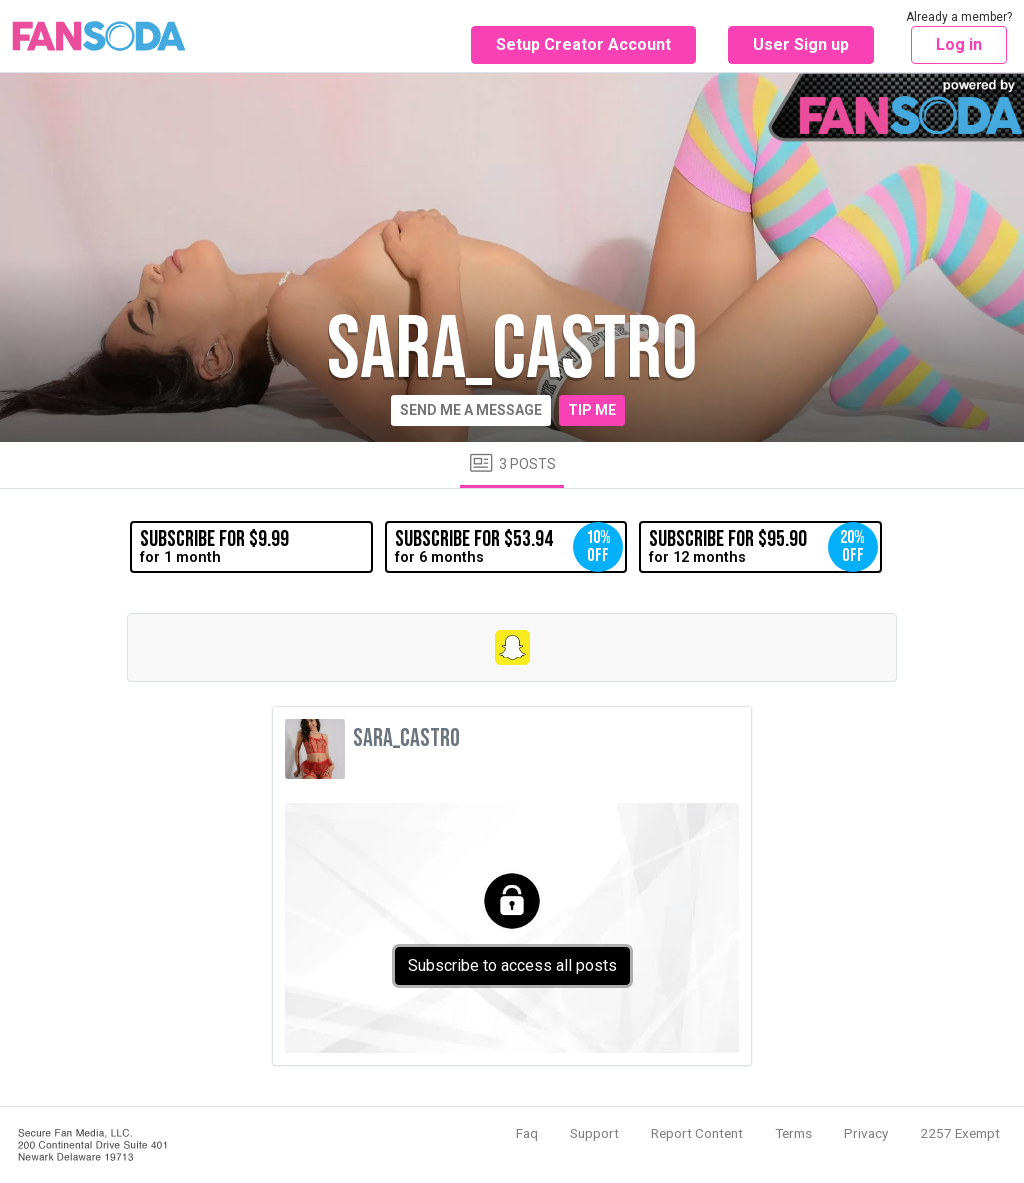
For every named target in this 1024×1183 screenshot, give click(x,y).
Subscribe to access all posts (512, 965)
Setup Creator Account (583, 44)
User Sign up (801, 44)
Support (594, 1133)
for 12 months (763, 547)
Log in (959, 44)
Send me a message (471, 410)
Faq (527, 1133)
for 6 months (509, 547)
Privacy (866, 1133)
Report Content (697, 1133)
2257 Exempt (960, 1133)
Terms (793, 1133)
